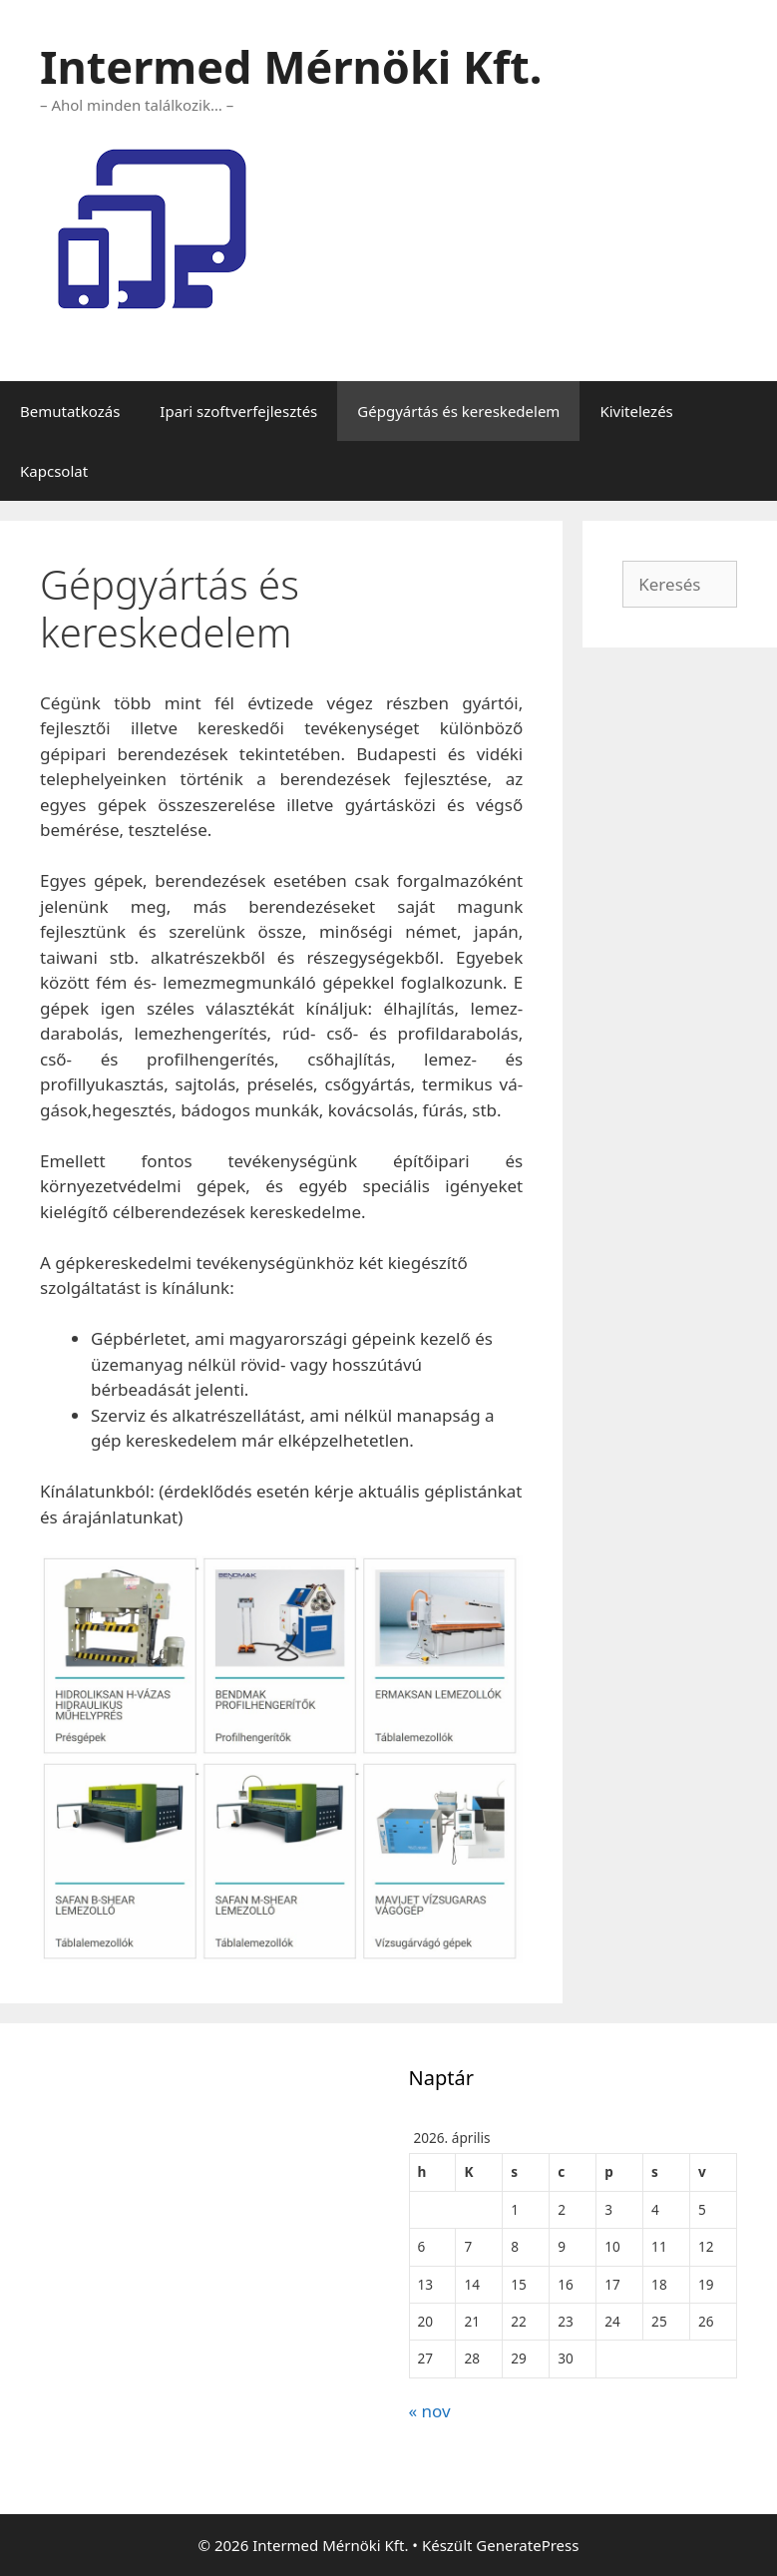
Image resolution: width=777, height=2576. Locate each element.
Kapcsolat (54, 471)
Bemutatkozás (70, 411)
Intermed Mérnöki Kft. (291, 66)
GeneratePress (527, 2545)
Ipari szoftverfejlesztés (238, 411)
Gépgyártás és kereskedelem (458, 411)
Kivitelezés (635, 411)
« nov (430, 2410)
